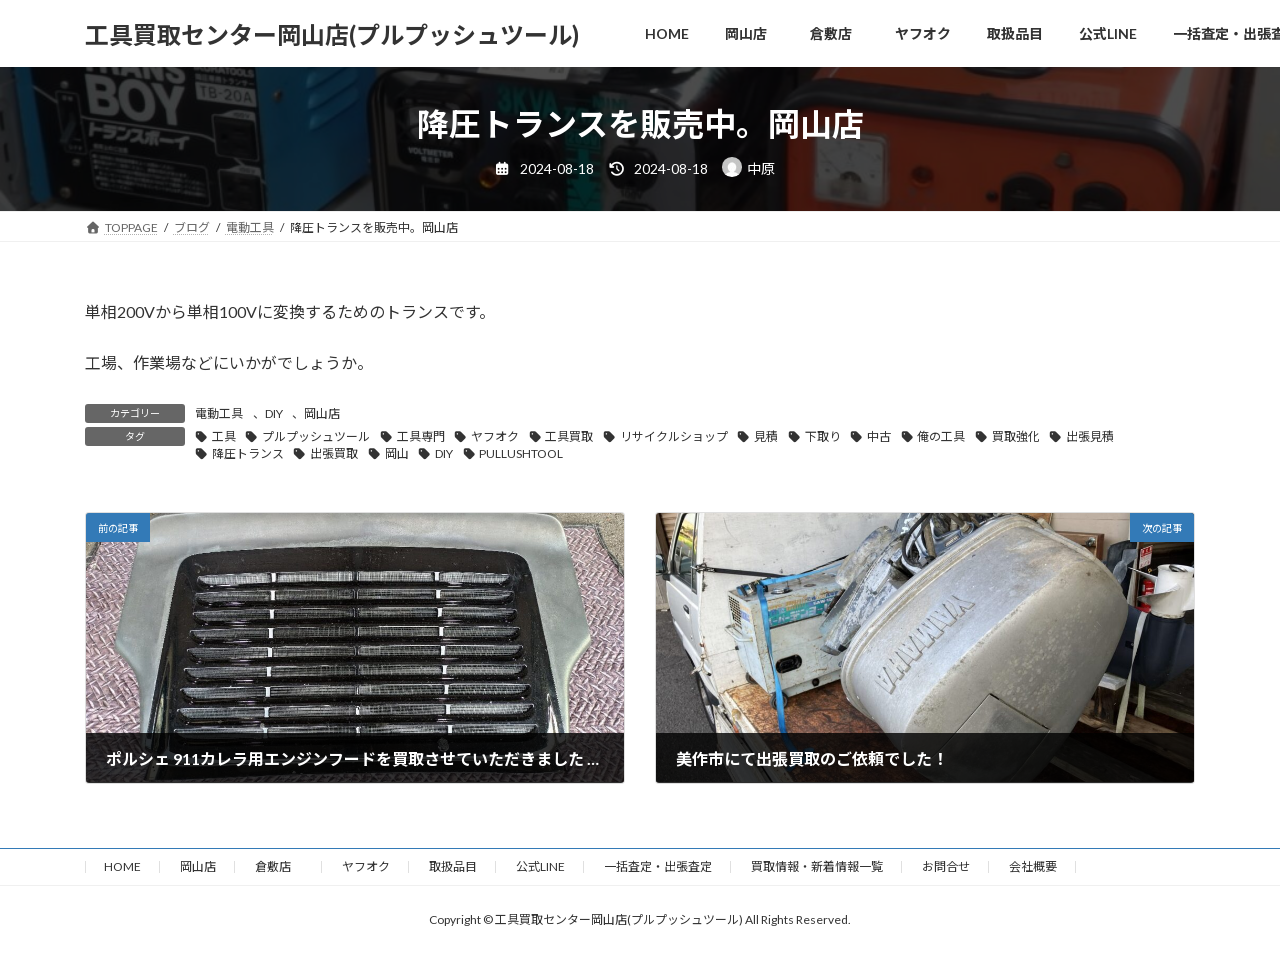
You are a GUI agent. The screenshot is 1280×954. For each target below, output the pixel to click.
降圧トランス (248, 453)
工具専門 (421, 436)
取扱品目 (453, 866)
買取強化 (1016, 436)
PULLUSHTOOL (521, 453)
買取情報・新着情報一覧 (817, 866)
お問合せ (946, 866)
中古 (879, 436)
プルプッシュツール (316, 436)
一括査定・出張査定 (658, 866)
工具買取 (569, 436)
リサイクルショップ (674, 436)
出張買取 (334, 453)
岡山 (397, 453)
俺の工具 (941, 436)
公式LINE (540, 866)
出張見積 (1090, 436)
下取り (823, 436)
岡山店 (322, 413)
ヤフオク (495, 436)
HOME (122, 866)
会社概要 (1033, 866)
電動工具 (219, 413)
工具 (224, 436)
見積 (766, 436)
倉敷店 (279, 866)
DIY (274, 413)
